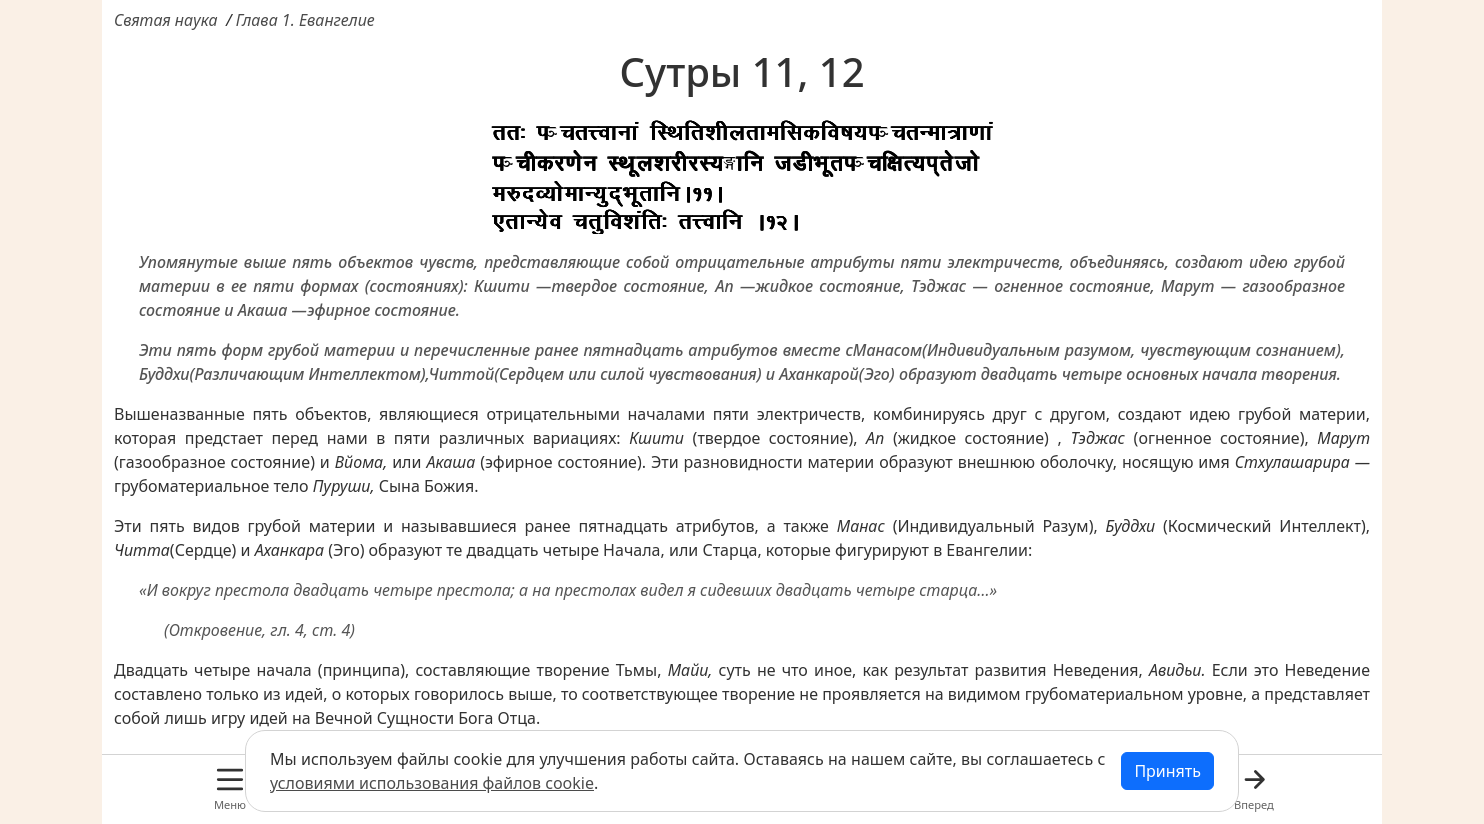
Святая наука (166, 20)
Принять (1167, 771)
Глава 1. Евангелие (305, 20)
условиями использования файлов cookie (432, 783)
